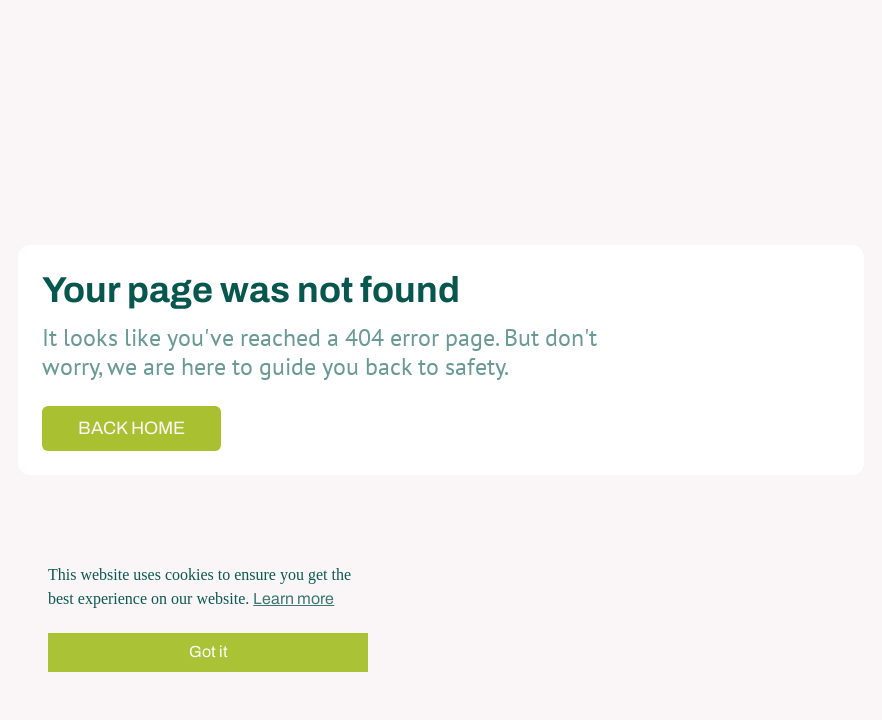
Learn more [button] (293, 598)
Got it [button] (208, 651)
